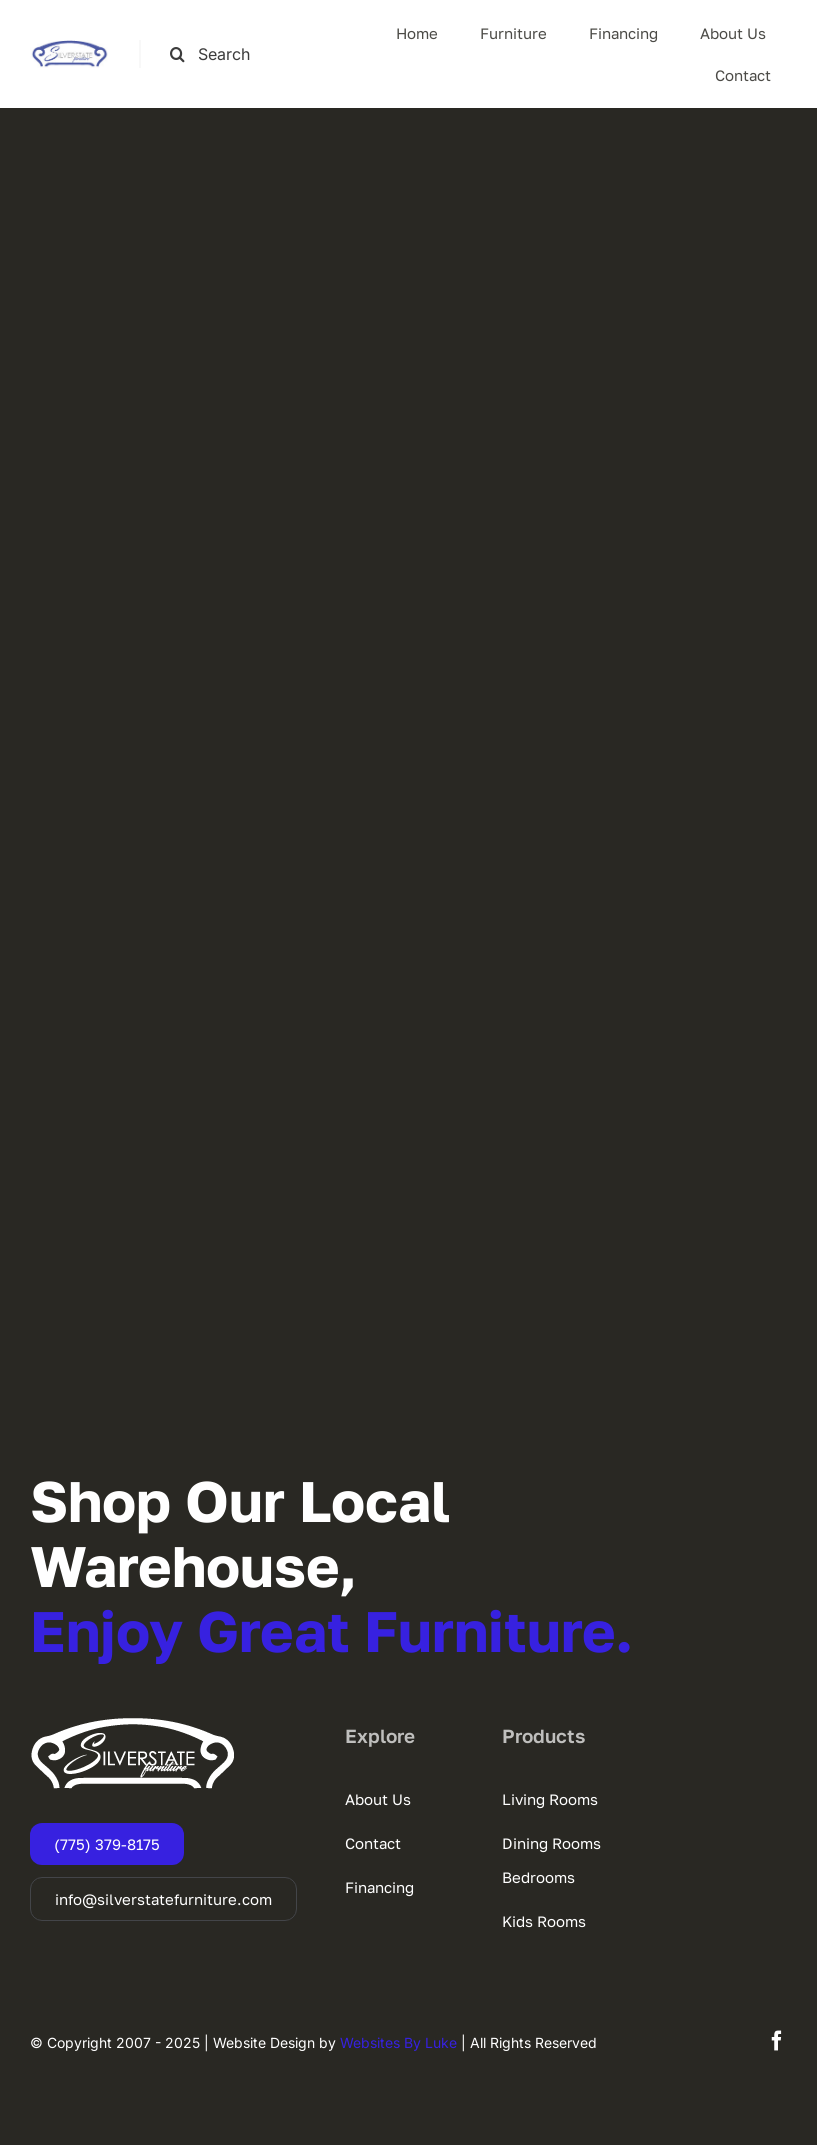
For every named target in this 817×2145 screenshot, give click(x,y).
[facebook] (777, 2041)
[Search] (177, 54)
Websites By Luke (398, 2042)
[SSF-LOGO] (69, 48)
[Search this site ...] (220, 54)
